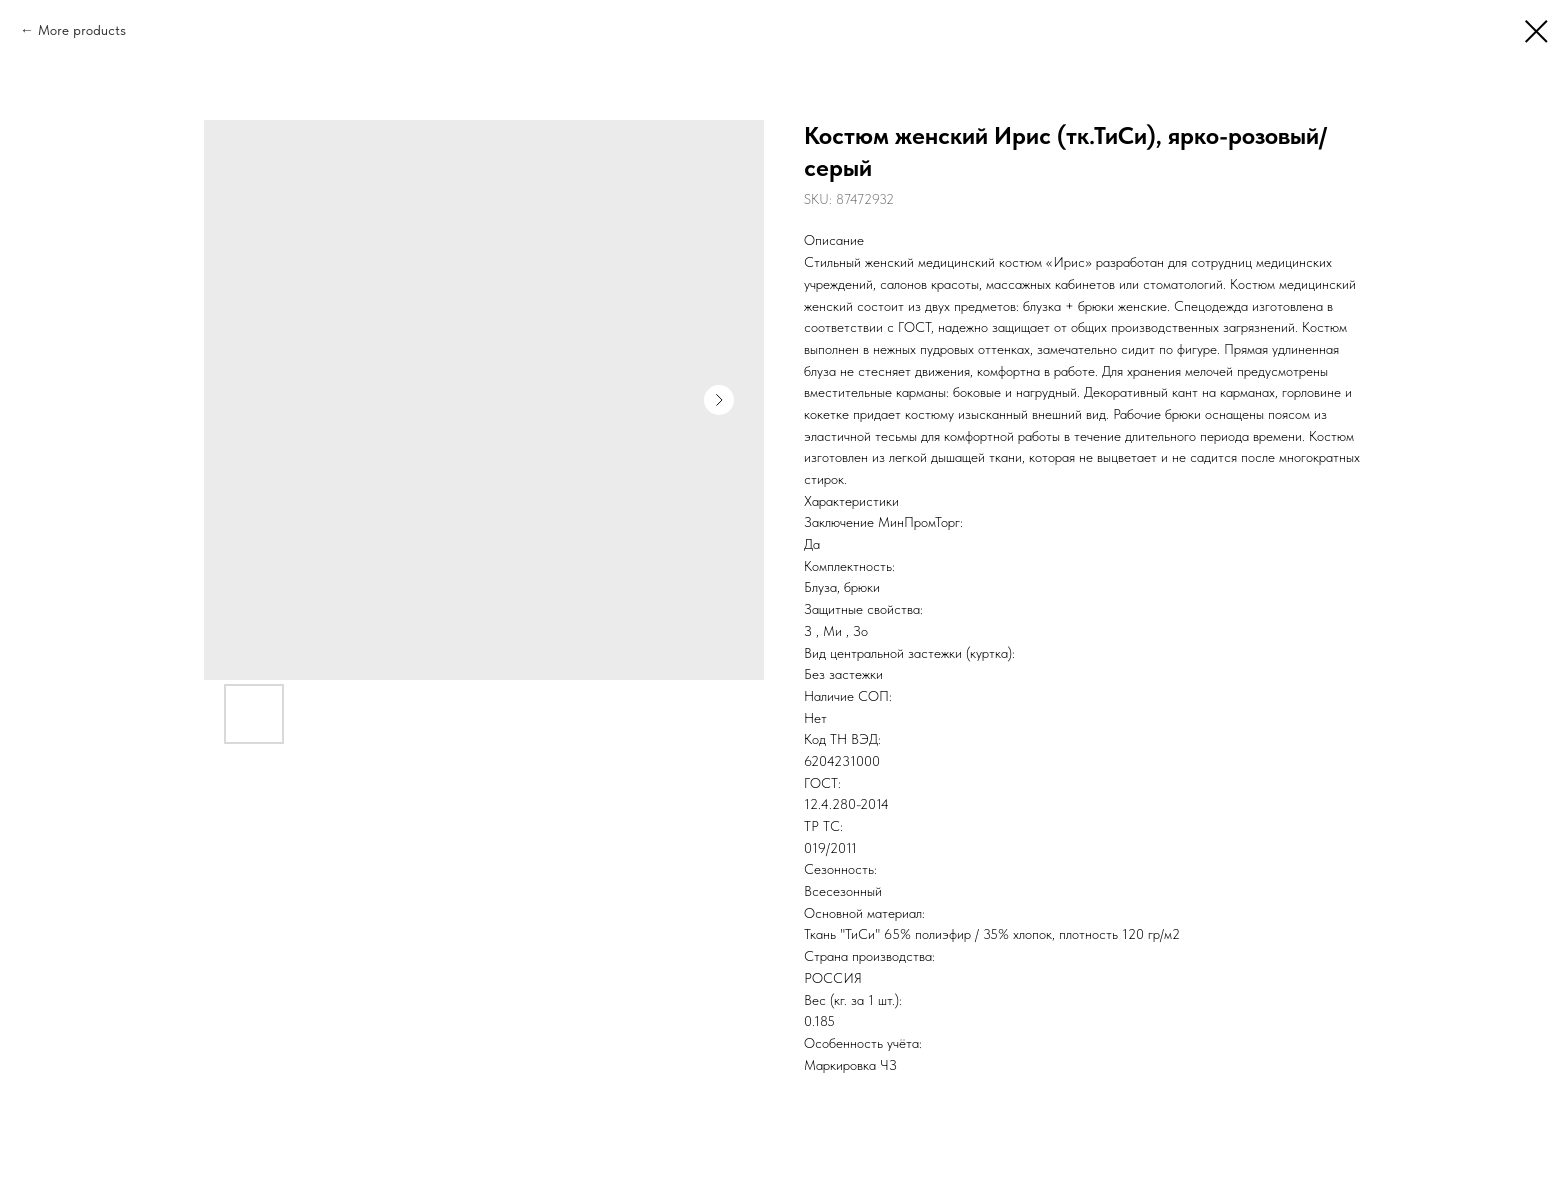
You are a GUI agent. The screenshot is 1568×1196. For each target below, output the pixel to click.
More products (82, 30)
